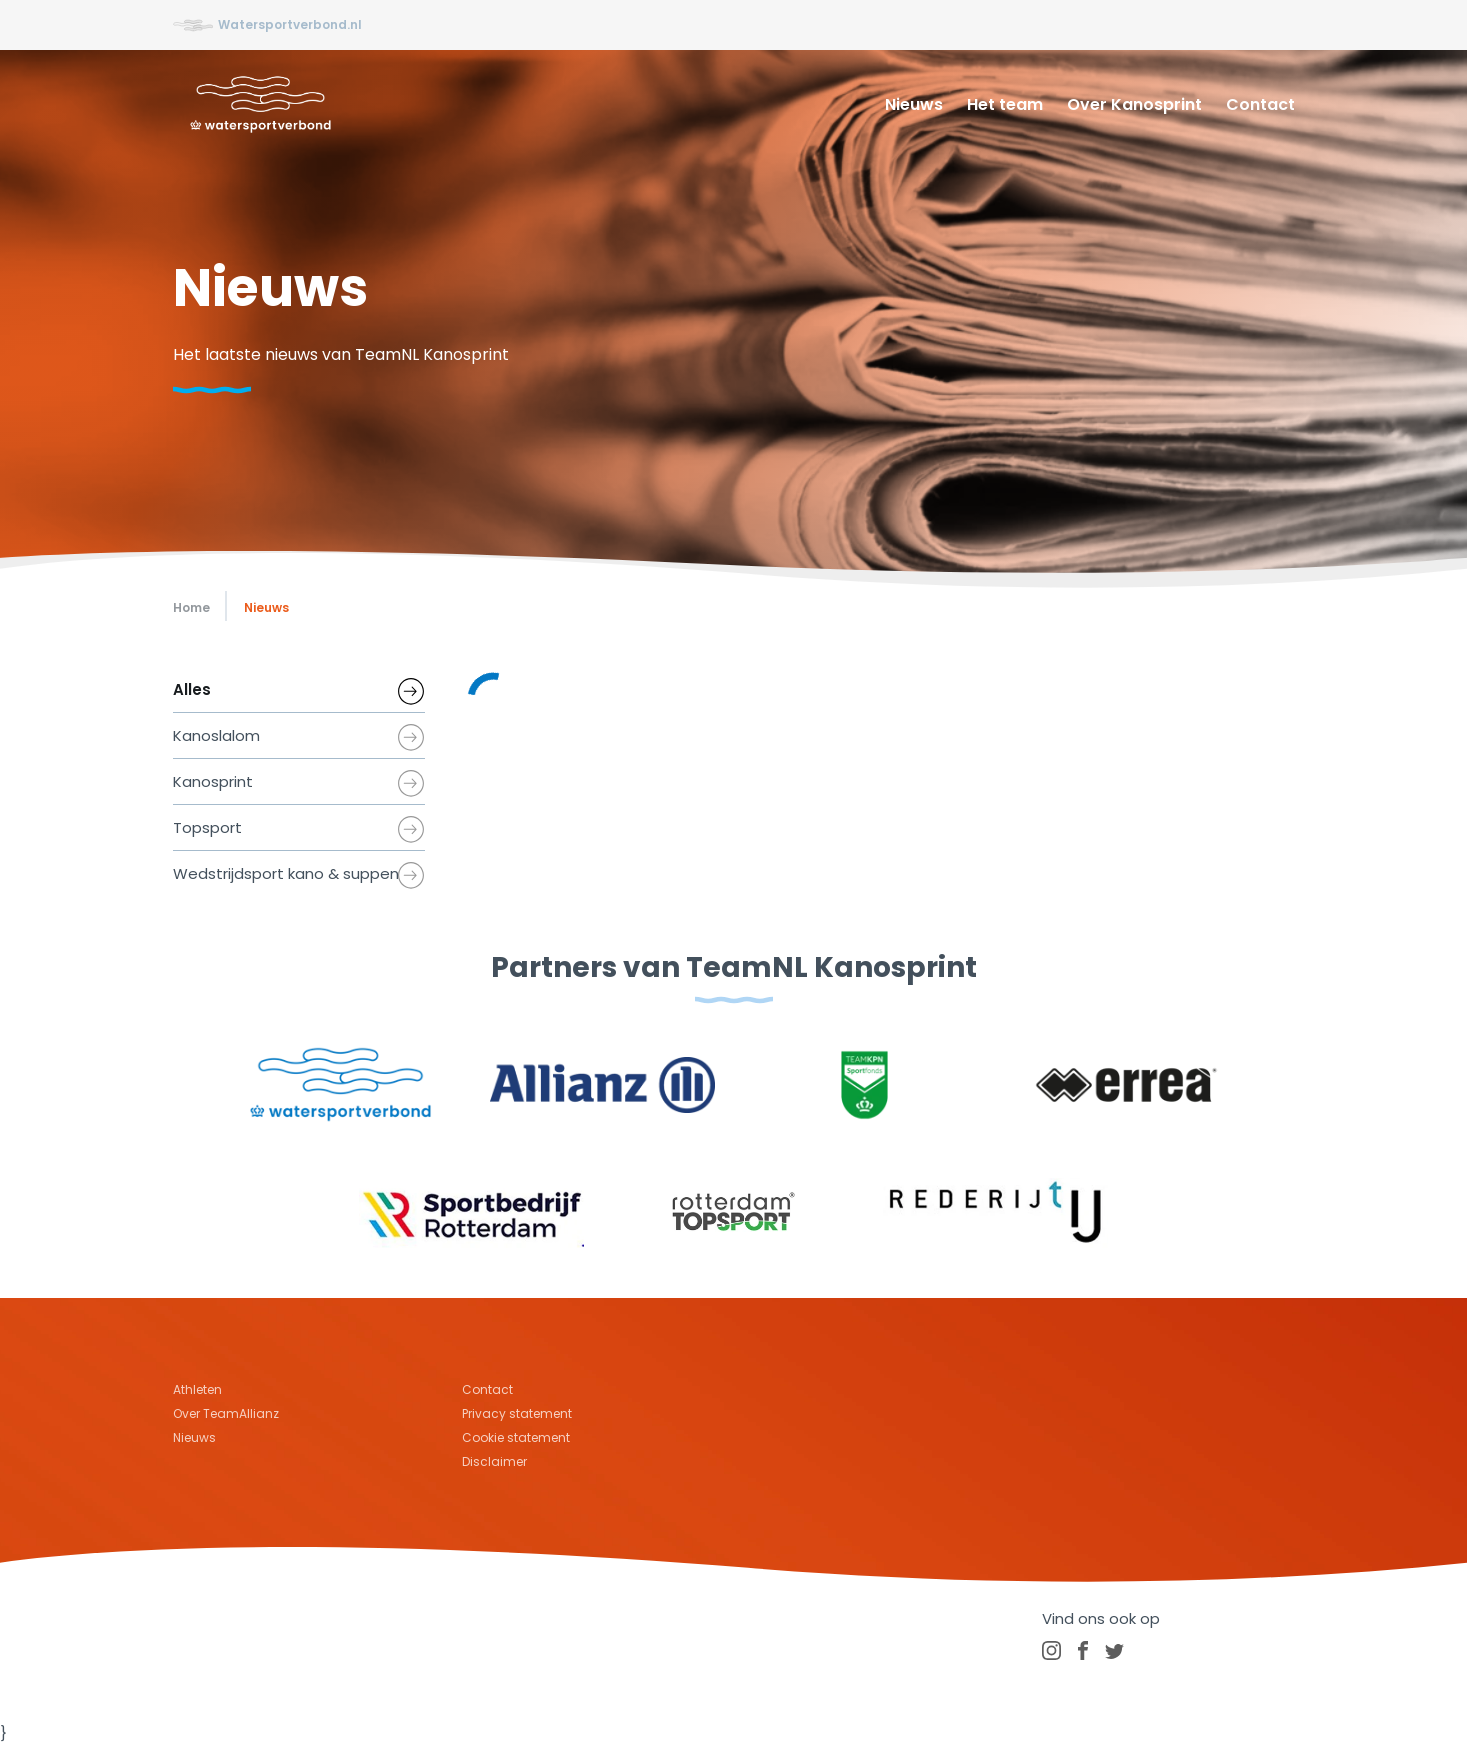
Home (191, 607)
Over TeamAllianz (226, 1413)
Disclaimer (494, 1461)
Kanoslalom (216, 735)
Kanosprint (213, 781)
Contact (1260, 104)
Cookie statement (516, 1437)
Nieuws (914, 104)
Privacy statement (517, 1413)
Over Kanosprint (1134, 104)
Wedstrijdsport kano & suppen (286, 873)
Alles (192, 689)
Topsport (207, 827)
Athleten (197, 1389)
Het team (1005, 104)
